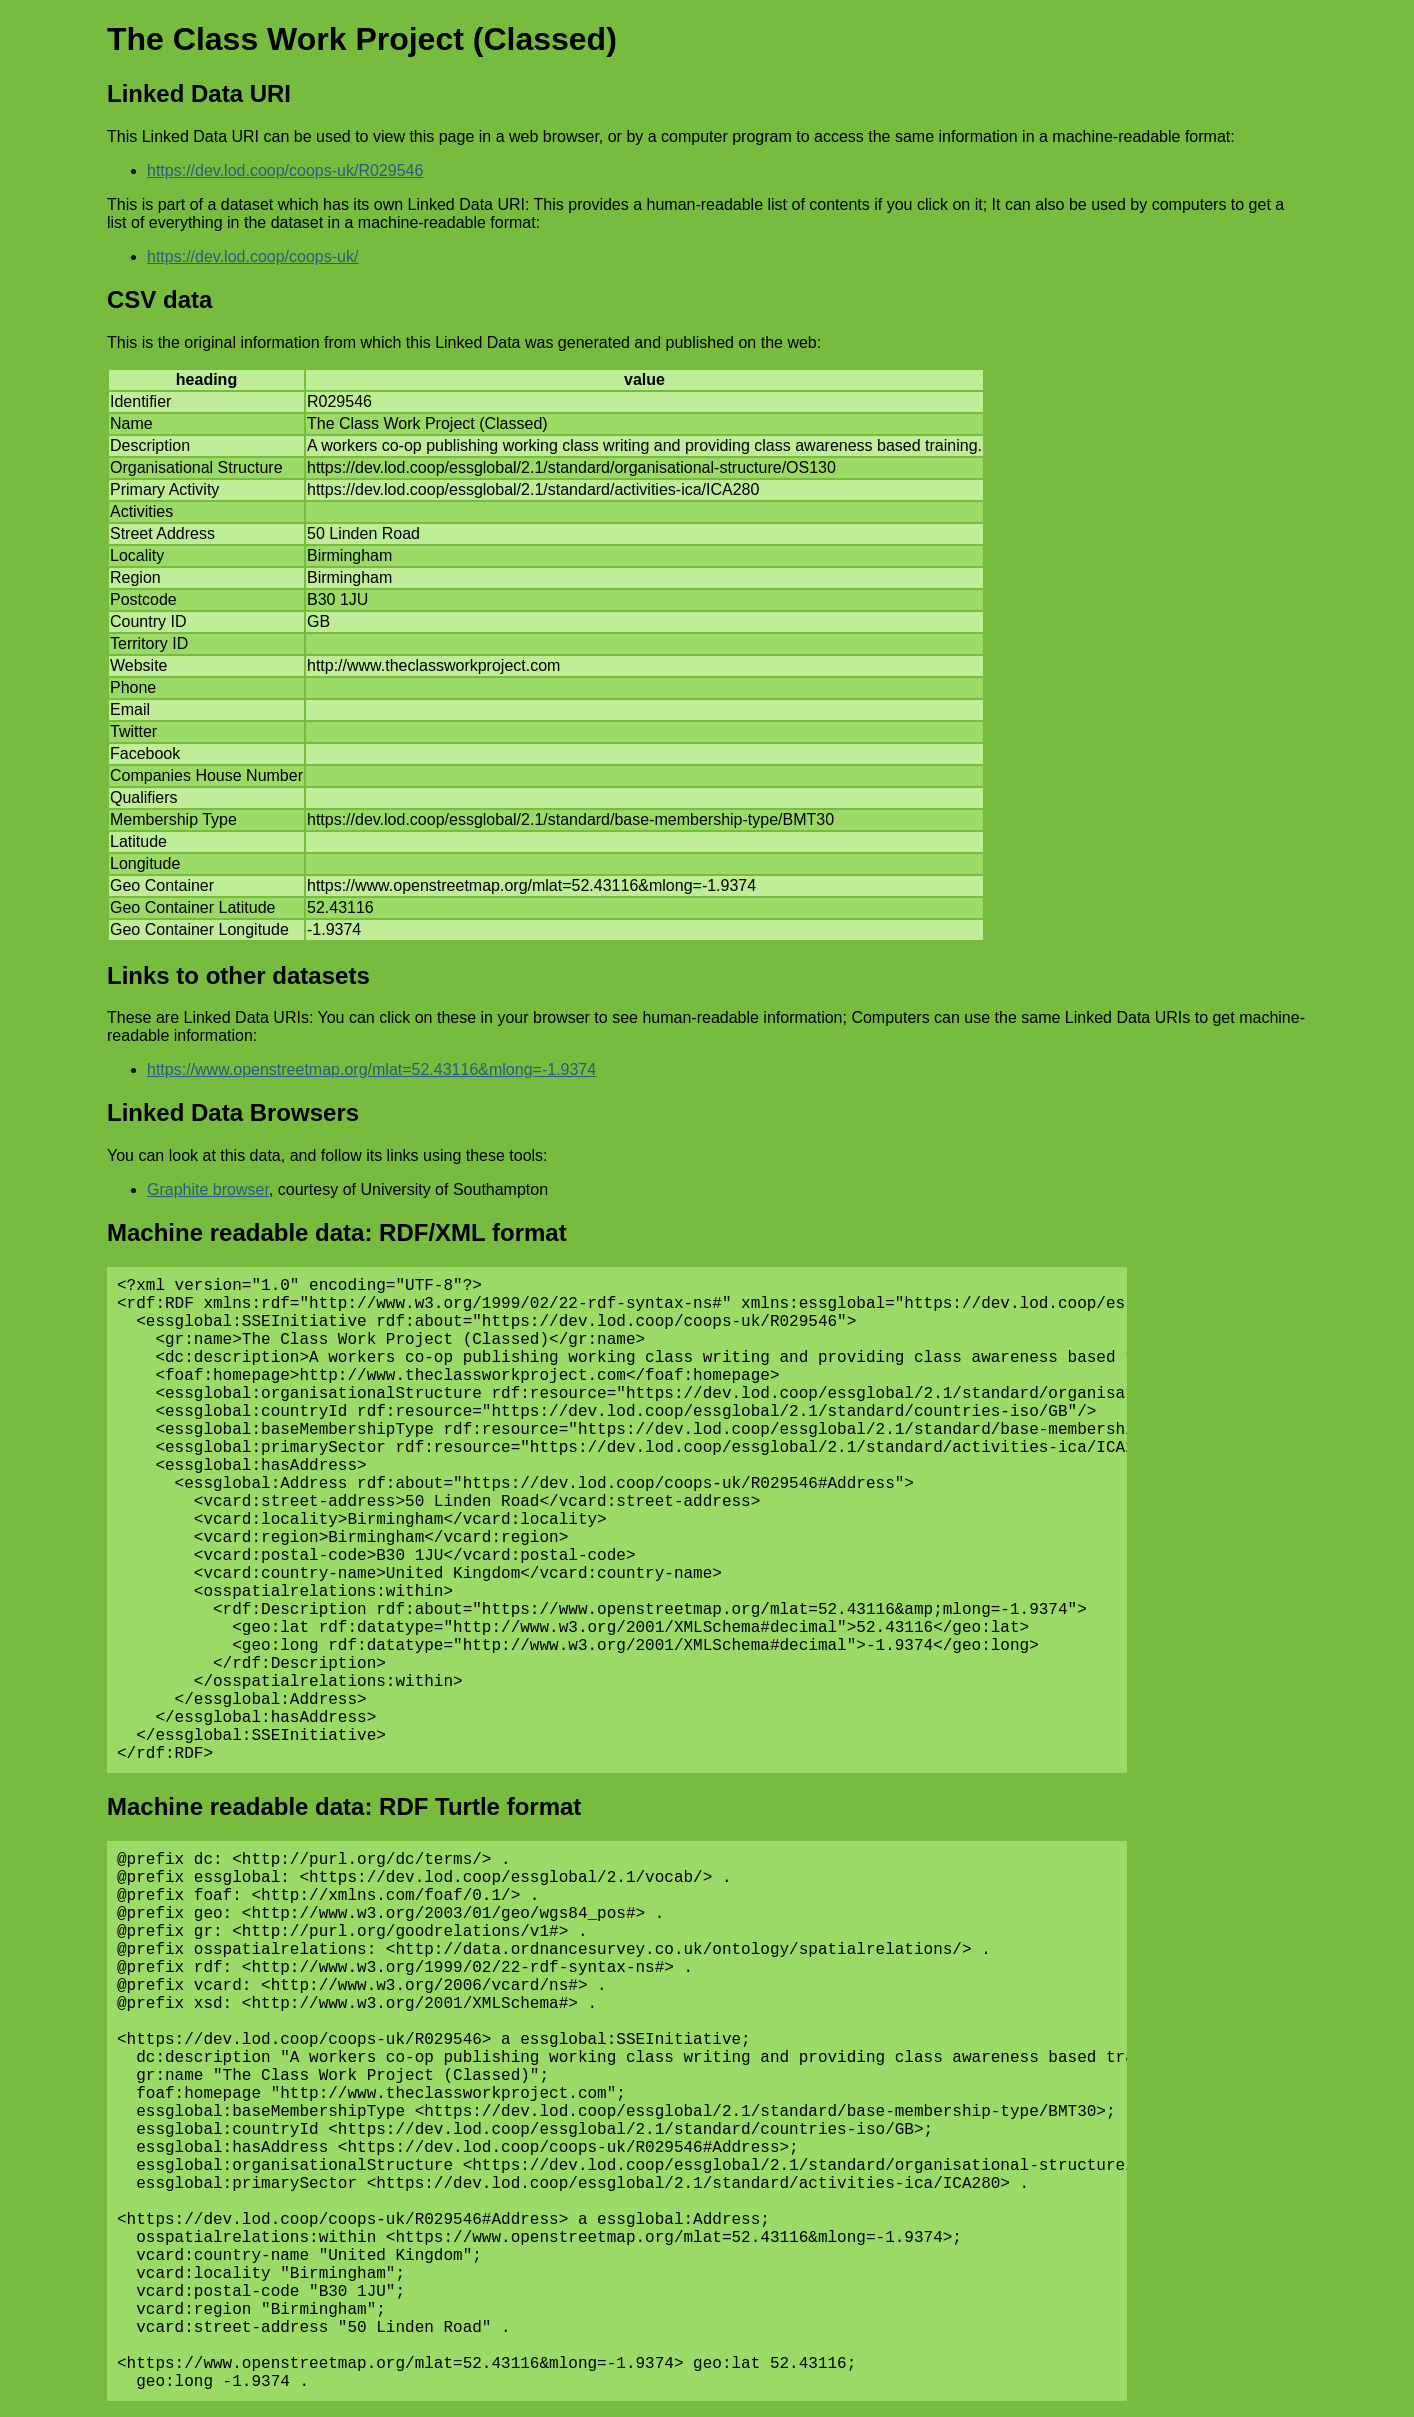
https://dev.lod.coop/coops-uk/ (252, 256)
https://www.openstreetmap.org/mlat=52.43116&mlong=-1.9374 (371, 1069)
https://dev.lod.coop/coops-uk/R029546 (285, 170)
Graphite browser (208, 1189)
